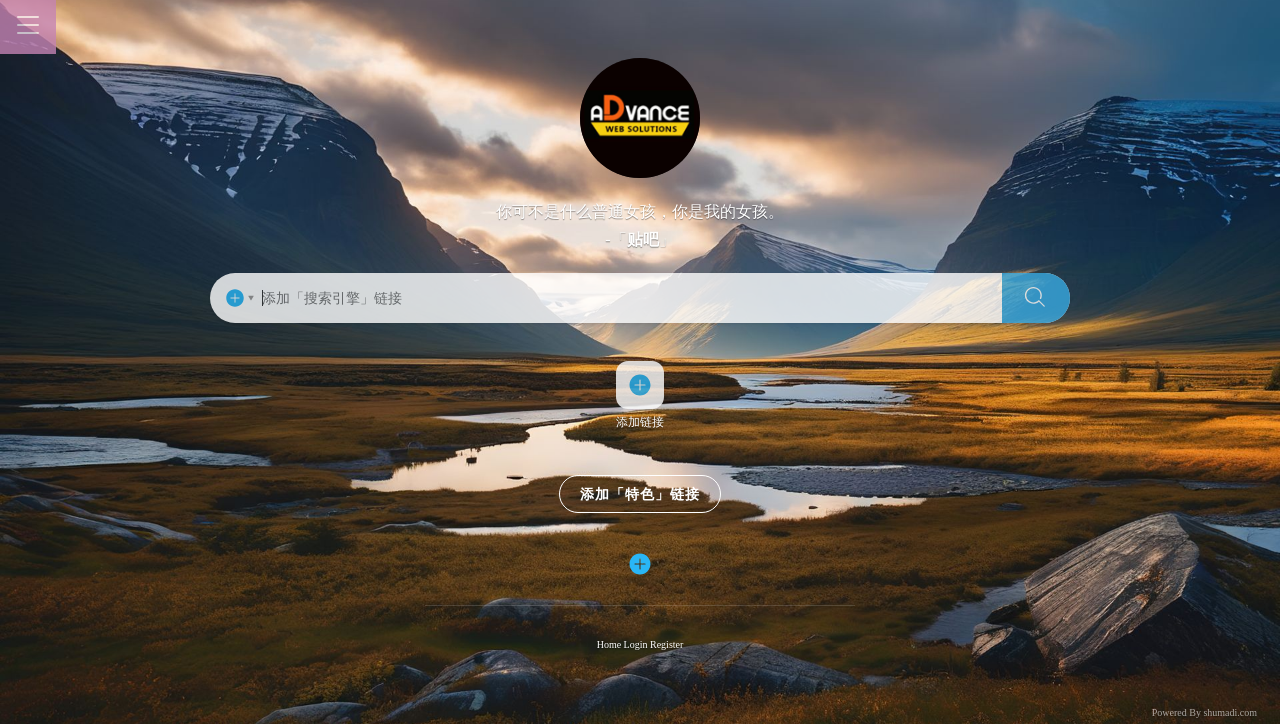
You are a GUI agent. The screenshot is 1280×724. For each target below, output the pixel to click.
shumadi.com (1230, 712)
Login (637, 645)
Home (610, 645)
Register (666, 645)
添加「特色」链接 (640, 495)
